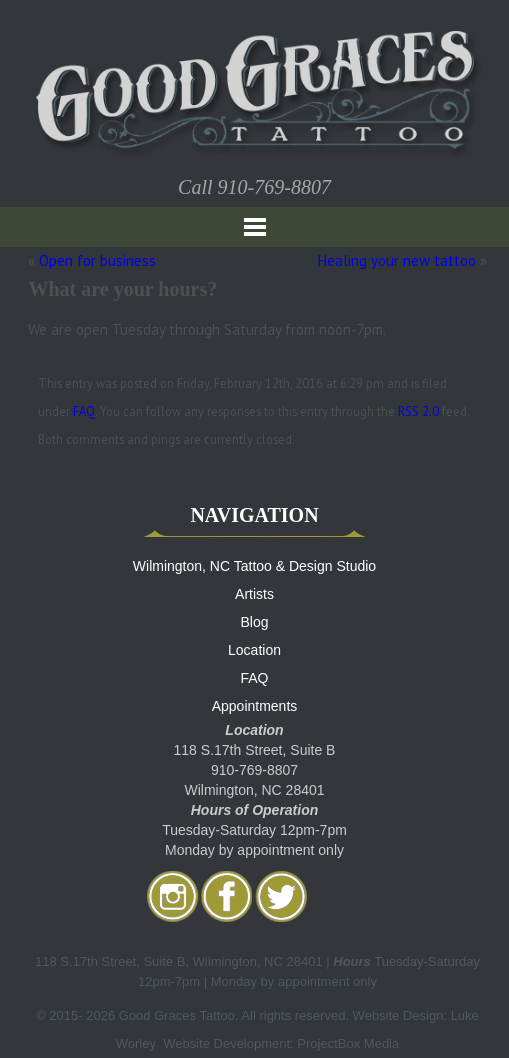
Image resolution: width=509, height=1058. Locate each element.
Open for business (97, 260)
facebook (227, 896)
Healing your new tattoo (397, 260)
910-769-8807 (274, 187)
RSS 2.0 (418, 411)
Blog (254, 622)
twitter (281, 896)
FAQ (84, 411)
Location (254, 650)
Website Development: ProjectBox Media (281, 1043)
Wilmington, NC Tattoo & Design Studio (254, 566)
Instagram (173, 896)
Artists (254, 594)
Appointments (255, 706)
